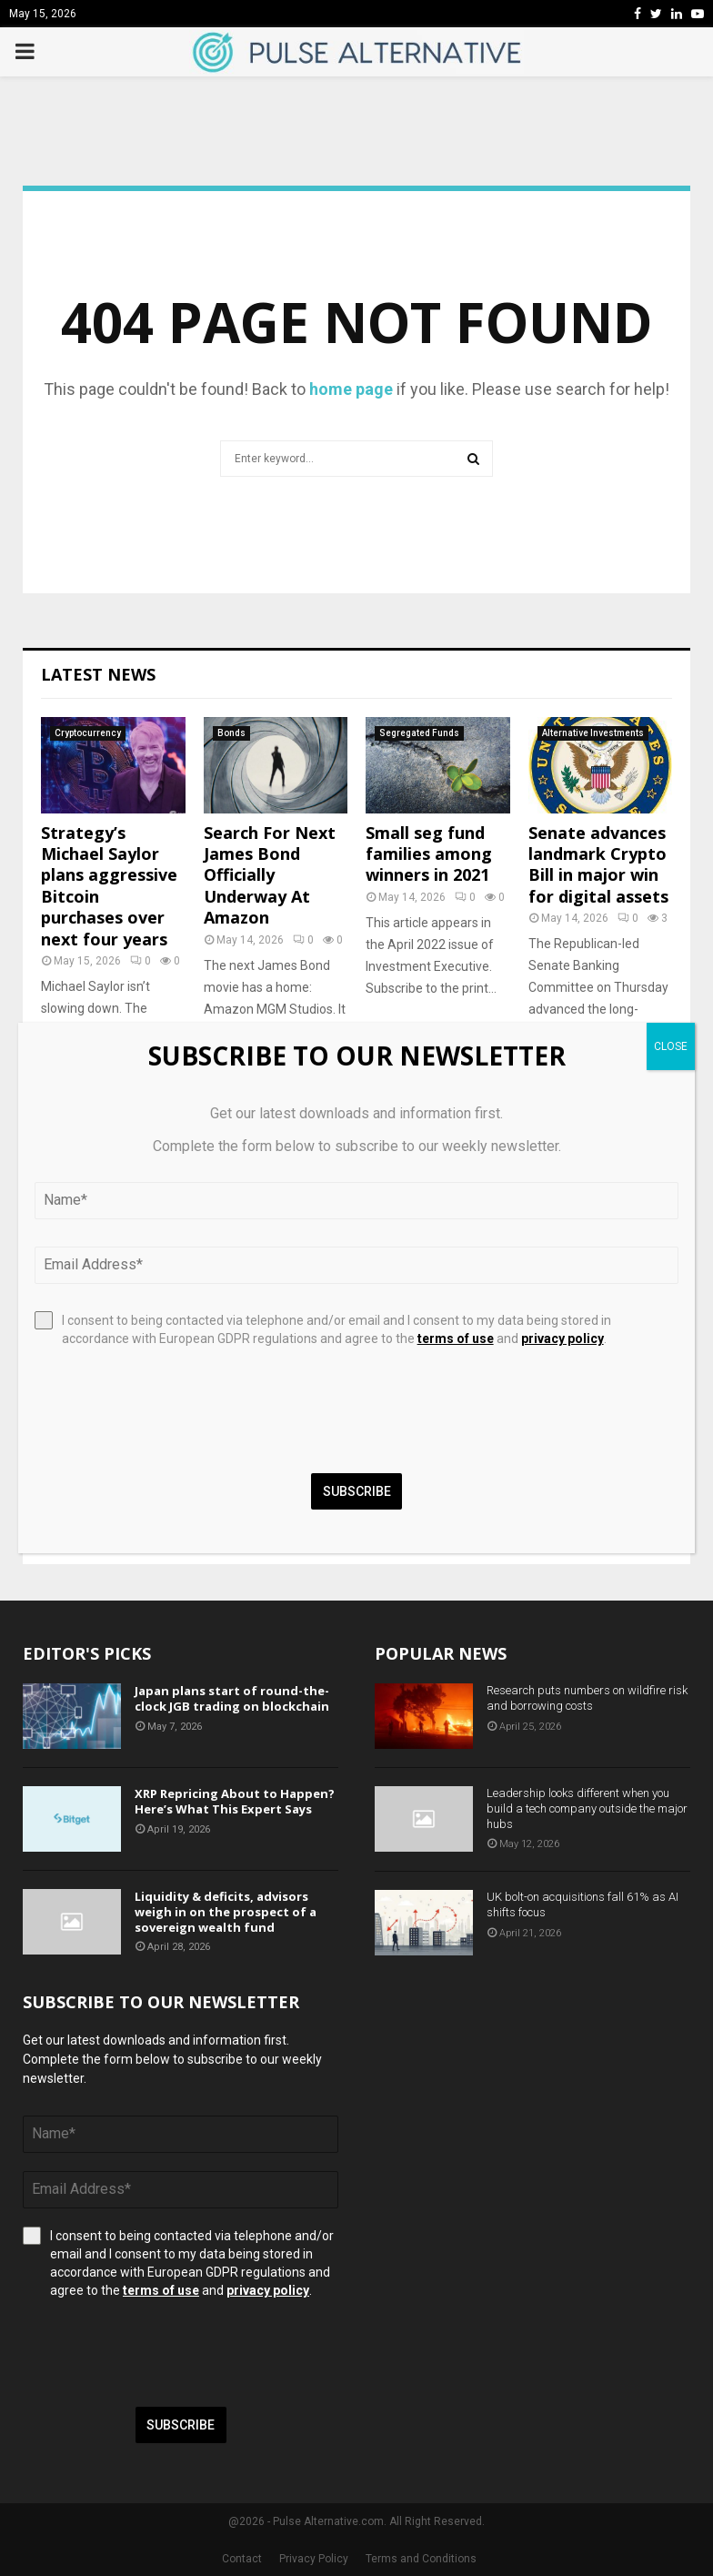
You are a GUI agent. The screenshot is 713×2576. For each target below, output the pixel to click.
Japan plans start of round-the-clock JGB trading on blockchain (232, 1698)
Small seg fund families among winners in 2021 (429, 854)
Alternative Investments (593, 733)
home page (351, 389)
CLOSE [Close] (671, 1046)
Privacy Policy (313, 2558)
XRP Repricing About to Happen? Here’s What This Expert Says (235, 1801)
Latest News (98, 674)
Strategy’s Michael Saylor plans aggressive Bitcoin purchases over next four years (109, 886)
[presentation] (161, 2353)
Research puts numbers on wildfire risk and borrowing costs (587, 1697)
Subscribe (180, 2425)
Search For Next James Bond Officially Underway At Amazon (270, 875)
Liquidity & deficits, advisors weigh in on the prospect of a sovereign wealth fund (225, 1911)
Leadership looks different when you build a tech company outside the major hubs (587, 1808)
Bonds (231, 733)
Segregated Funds (419, 733)
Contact (242, 2558)
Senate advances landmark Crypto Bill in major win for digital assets (598, 864)
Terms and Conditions (421, 2558)
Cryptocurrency (88, 733)
